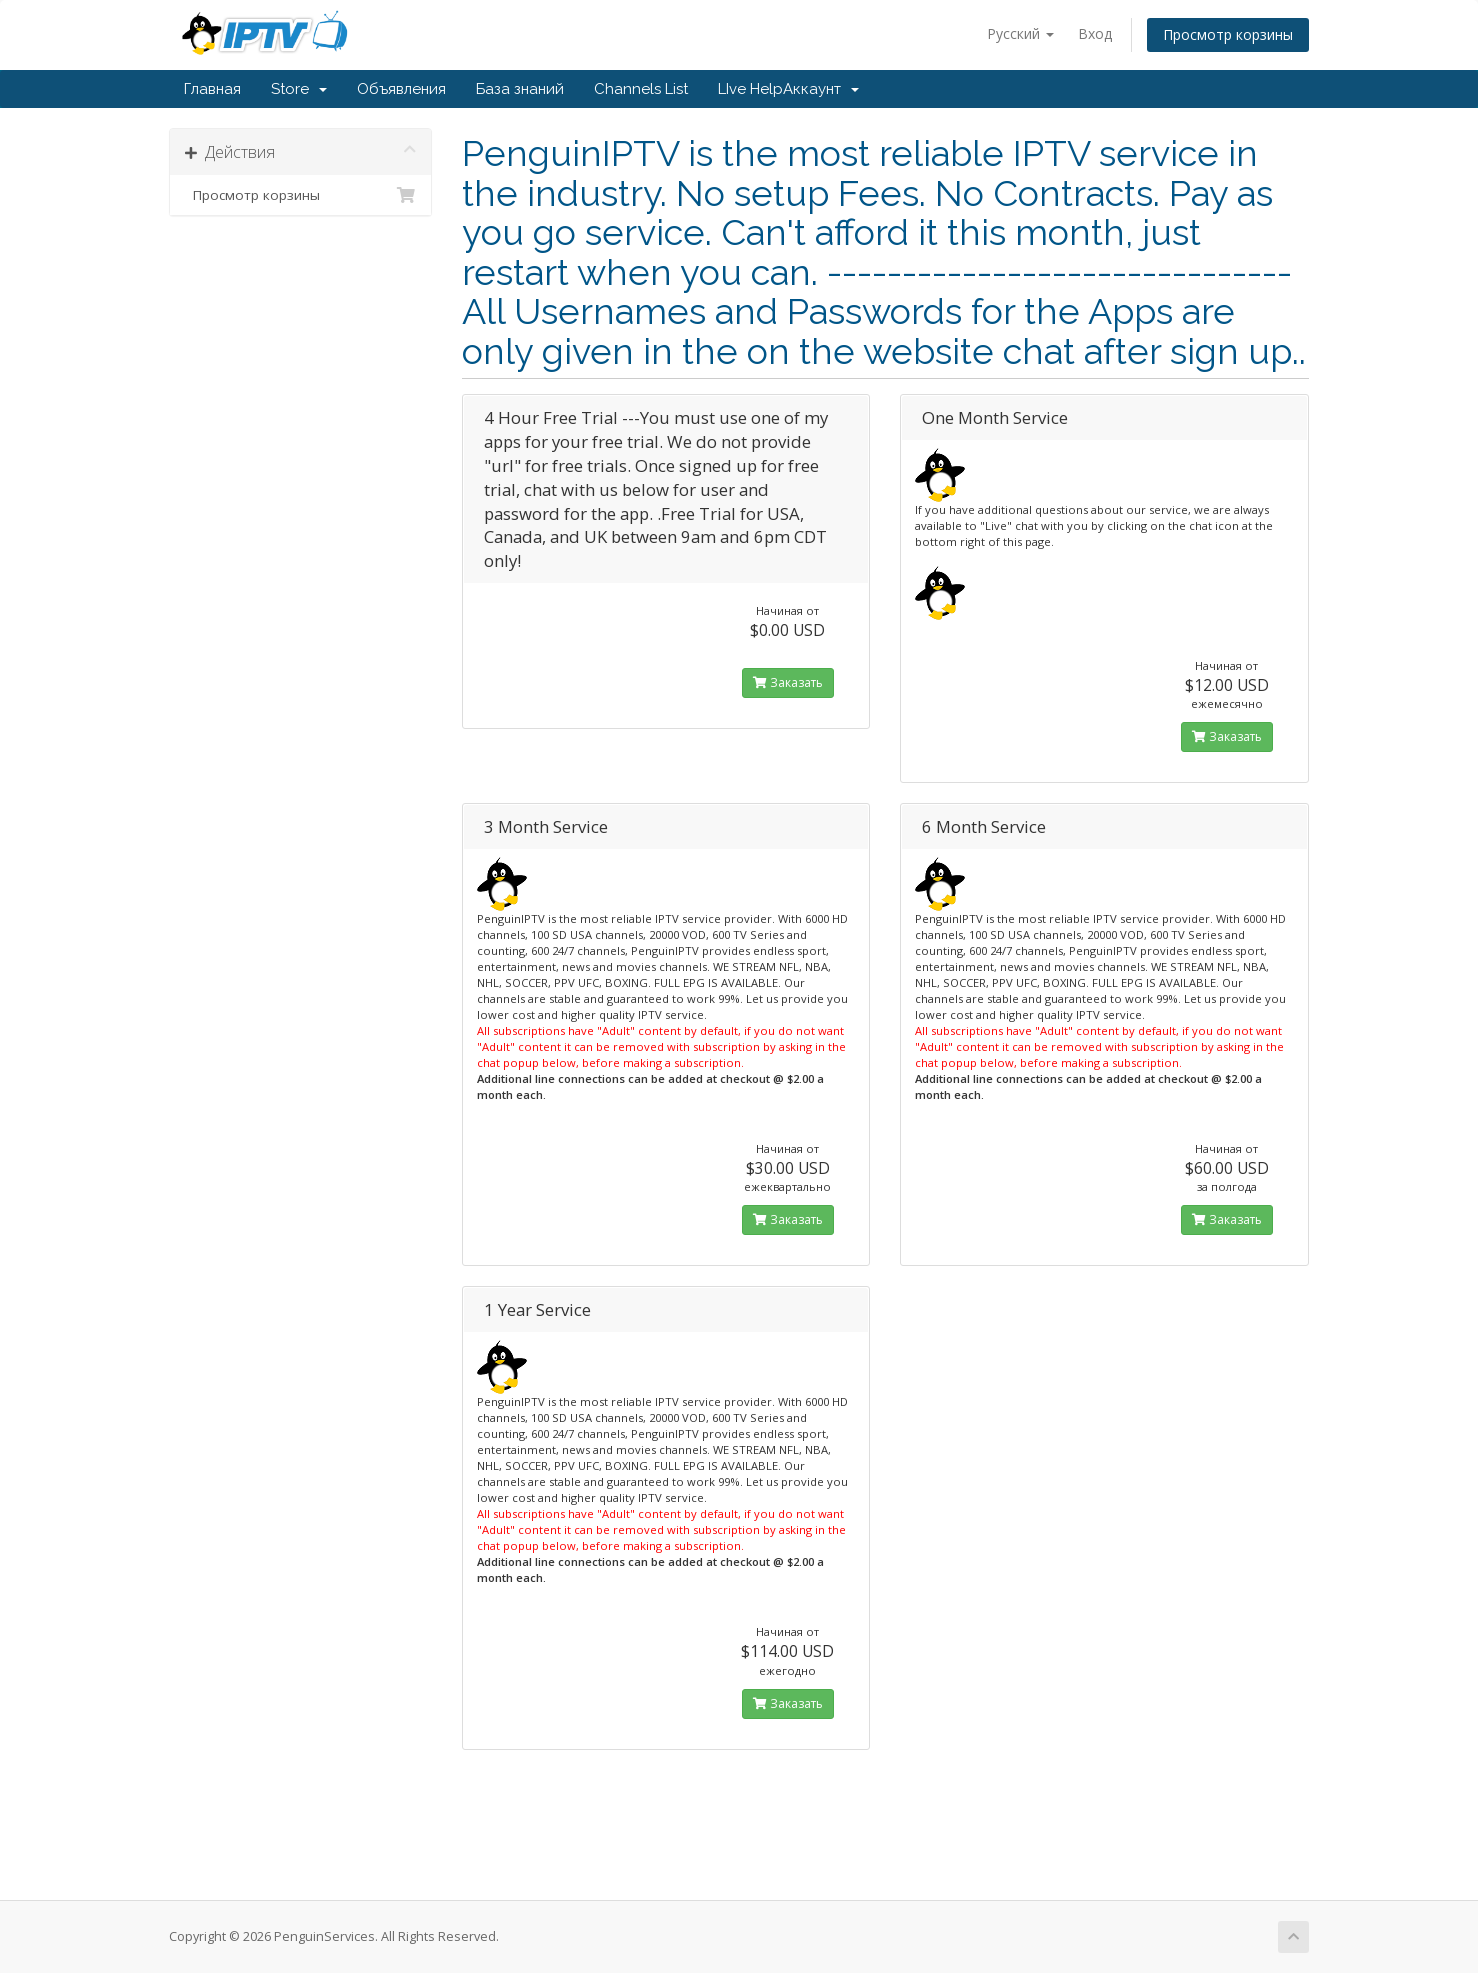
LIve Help (750, 89)
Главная (212, 89)
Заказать (788, 682)
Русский (1020, 33)
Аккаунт (821, 89)
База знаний (520, 89)
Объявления (401, 89)
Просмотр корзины (1228, 34)
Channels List (641, 89)
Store (299, 89)
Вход (1095, 33)
